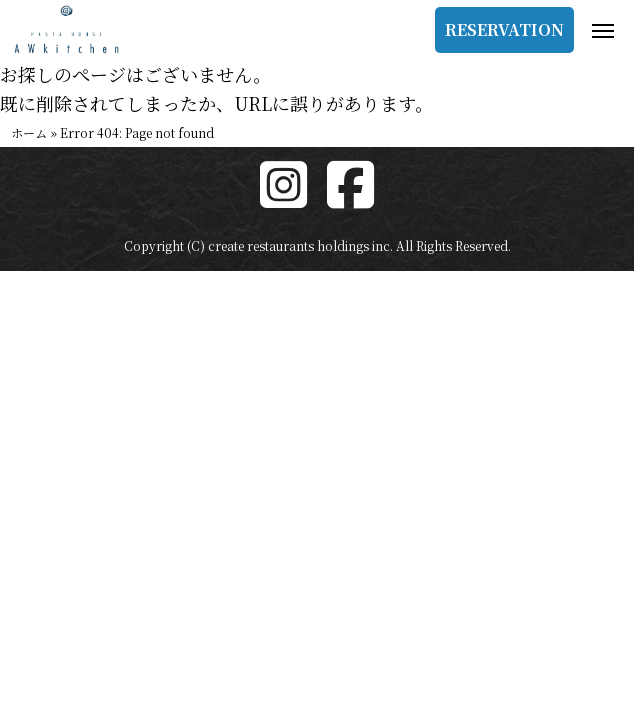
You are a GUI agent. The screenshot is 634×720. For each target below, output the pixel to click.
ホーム (29, 132)
